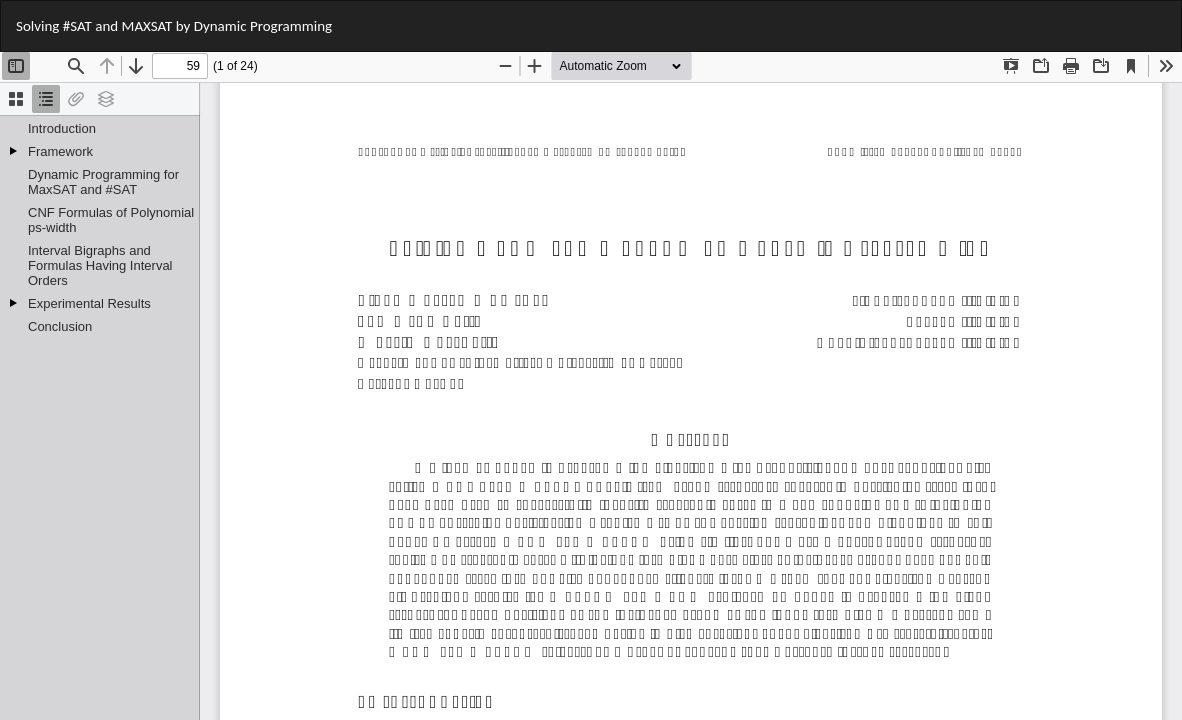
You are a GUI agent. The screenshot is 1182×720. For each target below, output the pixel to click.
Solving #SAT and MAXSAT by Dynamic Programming (174, 26)
